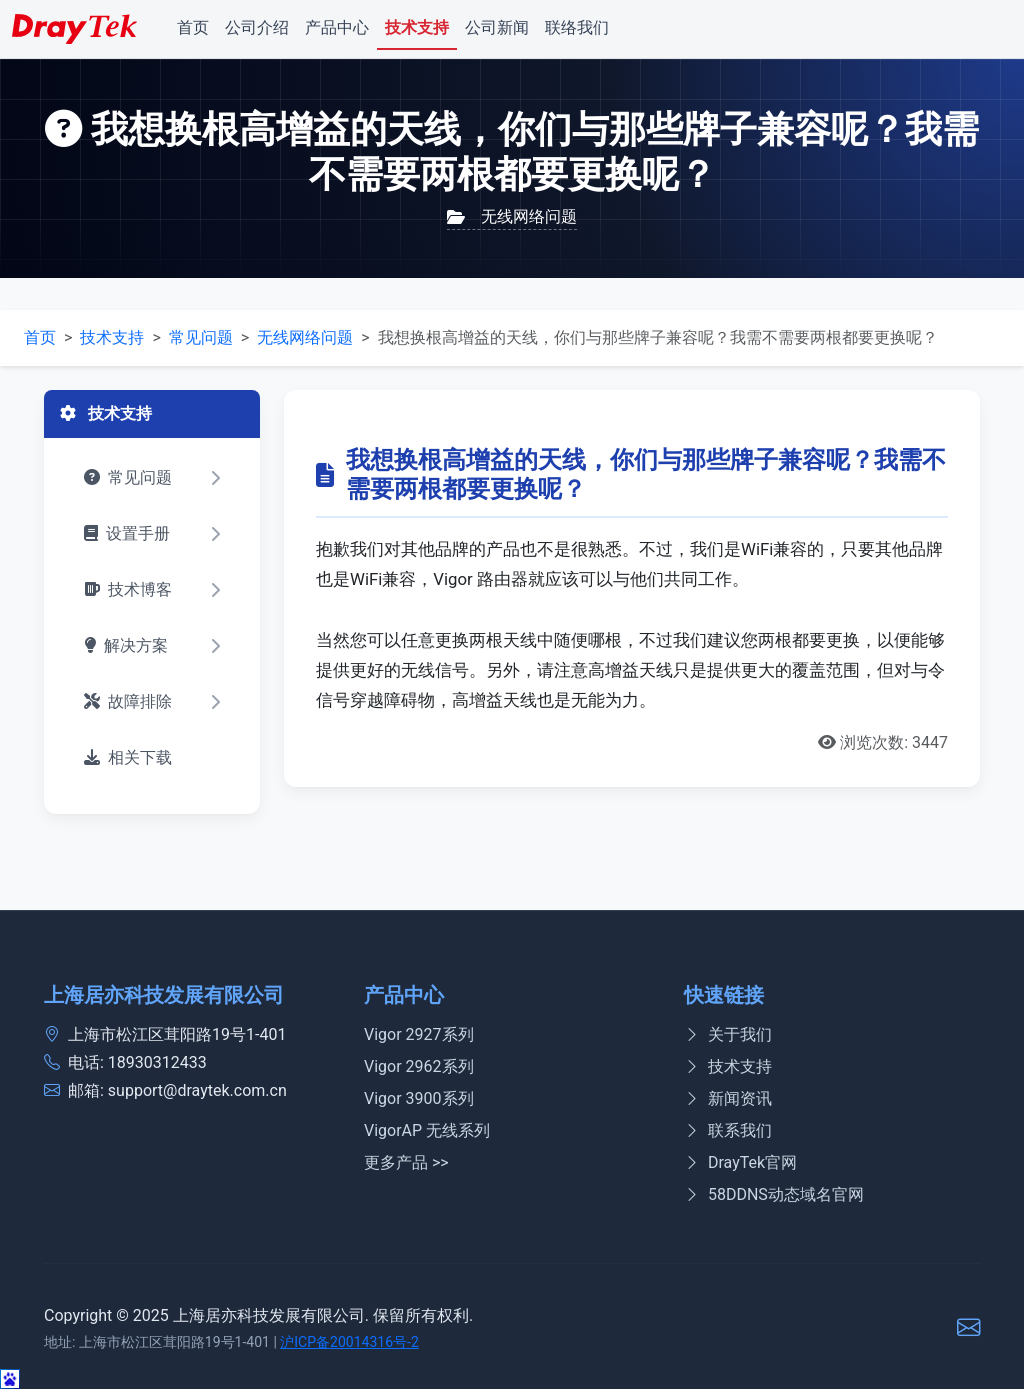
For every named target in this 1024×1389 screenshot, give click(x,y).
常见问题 (201, 337)
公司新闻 (497, 27)
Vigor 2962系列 (419, 1066)
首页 (193, 27)
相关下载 (128, 757)
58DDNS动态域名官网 (774, 1194)
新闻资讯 (728, 1098)
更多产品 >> (406, 1162)
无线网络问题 (512, 216)
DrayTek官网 (740, 1162)
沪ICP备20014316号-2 (349, 1342)
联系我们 (728, 1130)
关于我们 (728, 1034)
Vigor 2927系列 (419, 1034)
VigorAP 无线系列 (427, 1130)
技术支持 (417, 27)
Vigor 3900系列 (419, 1098)
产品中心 (337, 27)
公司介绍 (257, 27)
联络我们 (577, 27)
